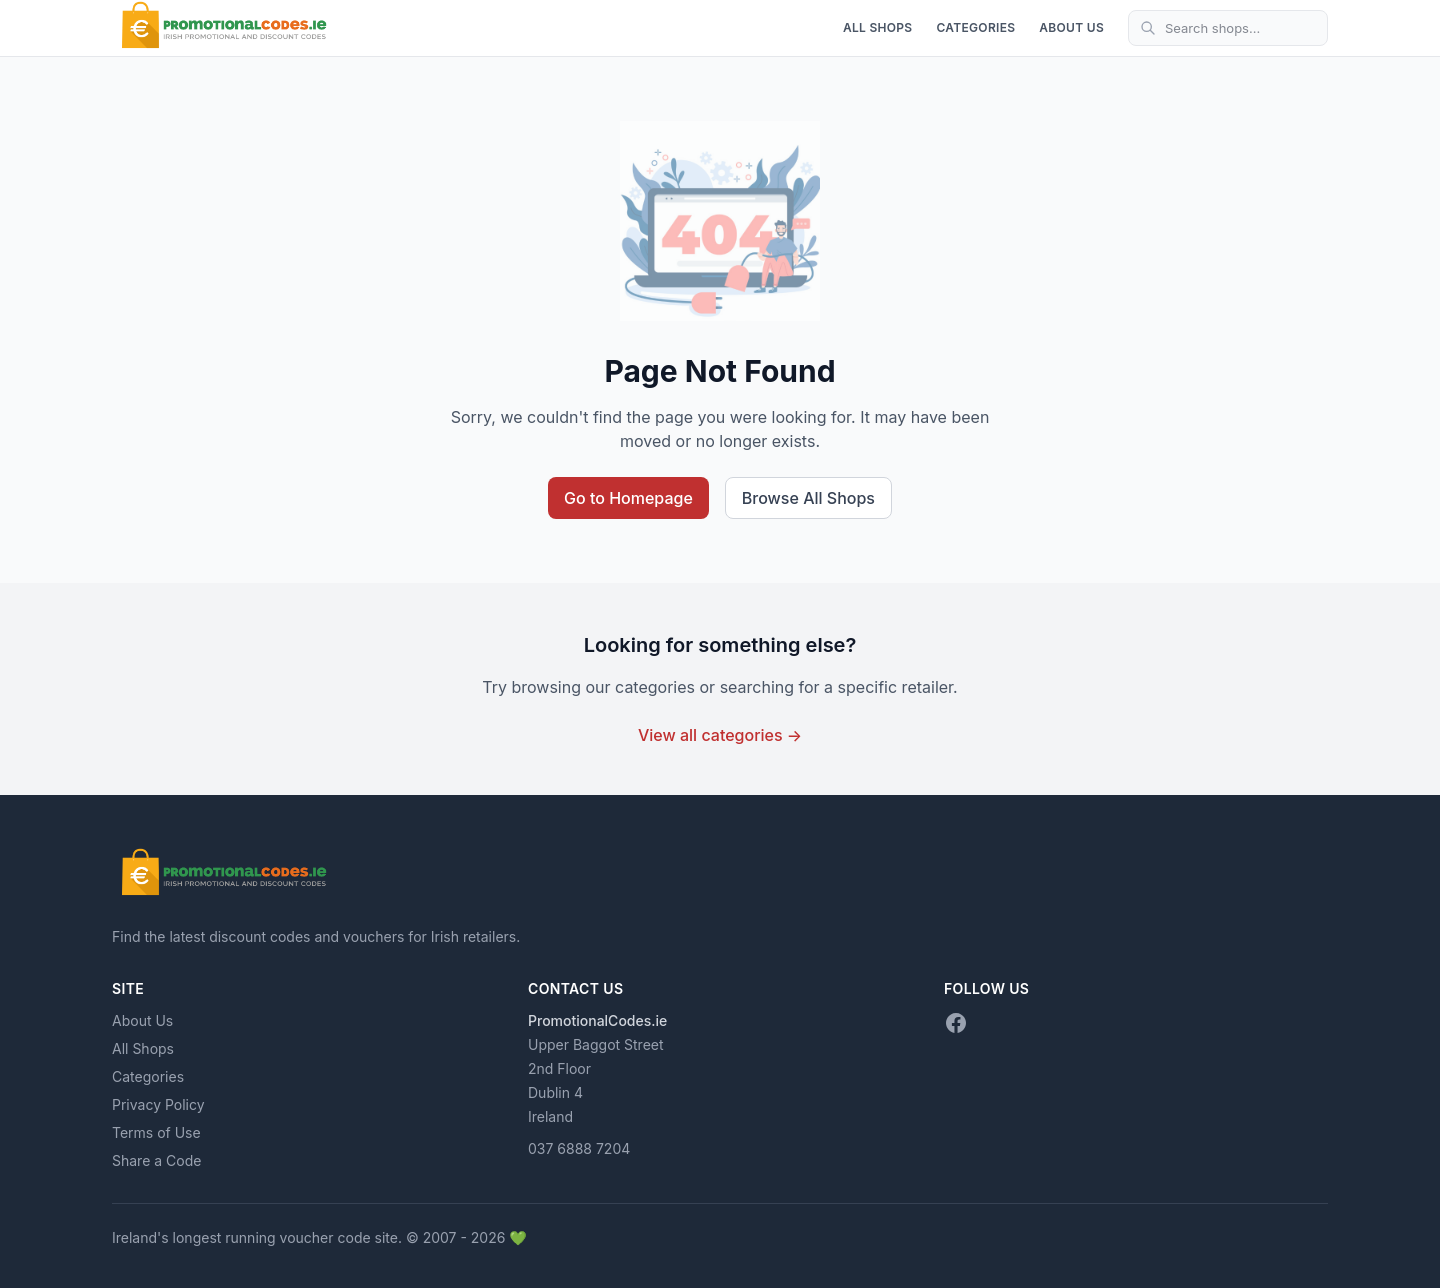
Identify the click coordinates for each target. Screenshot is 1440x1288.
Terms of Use (156, 1132)
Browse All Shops (808, 498)
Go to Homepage (628, 498)
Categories (975, 27)
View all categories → (720, 735)
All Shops (878, 27)
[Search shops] (1228, 28)
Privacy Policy (158, 1104)
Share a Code (156, 1160)
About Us (1071, 27)
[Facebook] (956, 1023)
